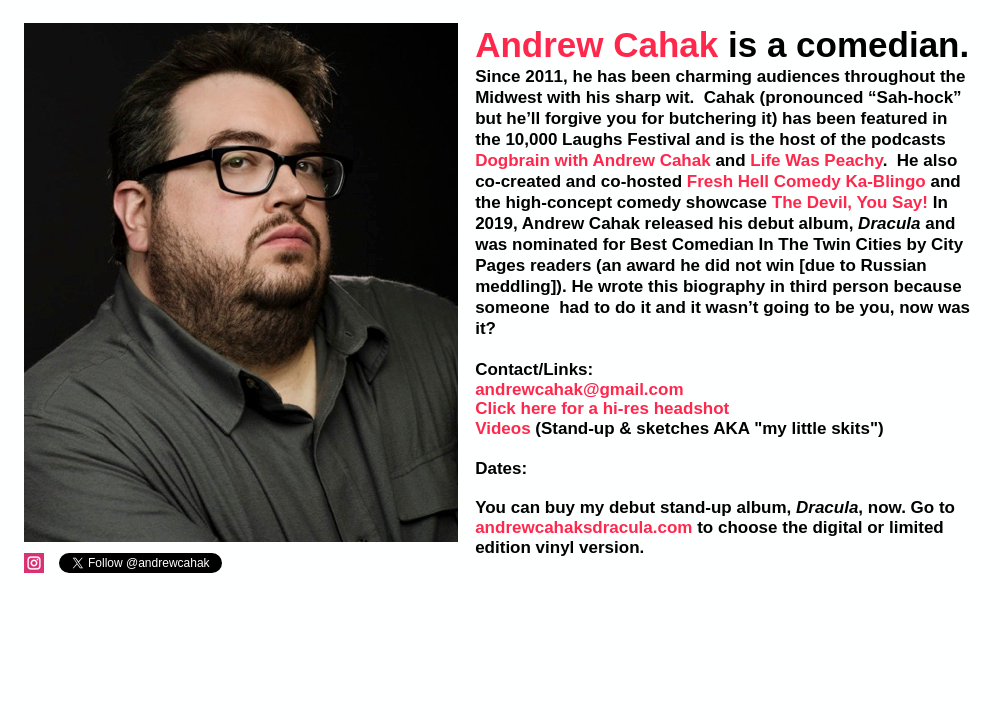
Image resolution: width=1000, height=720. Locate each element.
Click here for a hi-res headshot (602, 408)
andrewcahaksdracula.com (583, 527)
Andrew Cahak (596, 44)
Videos (502, 428)
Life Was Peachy (816, 160)
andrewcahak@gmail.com (579, 389)
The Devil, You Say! (850, 202)
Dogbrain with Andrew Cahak (593, 160)
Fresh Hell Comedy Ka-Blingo (806, 181)
